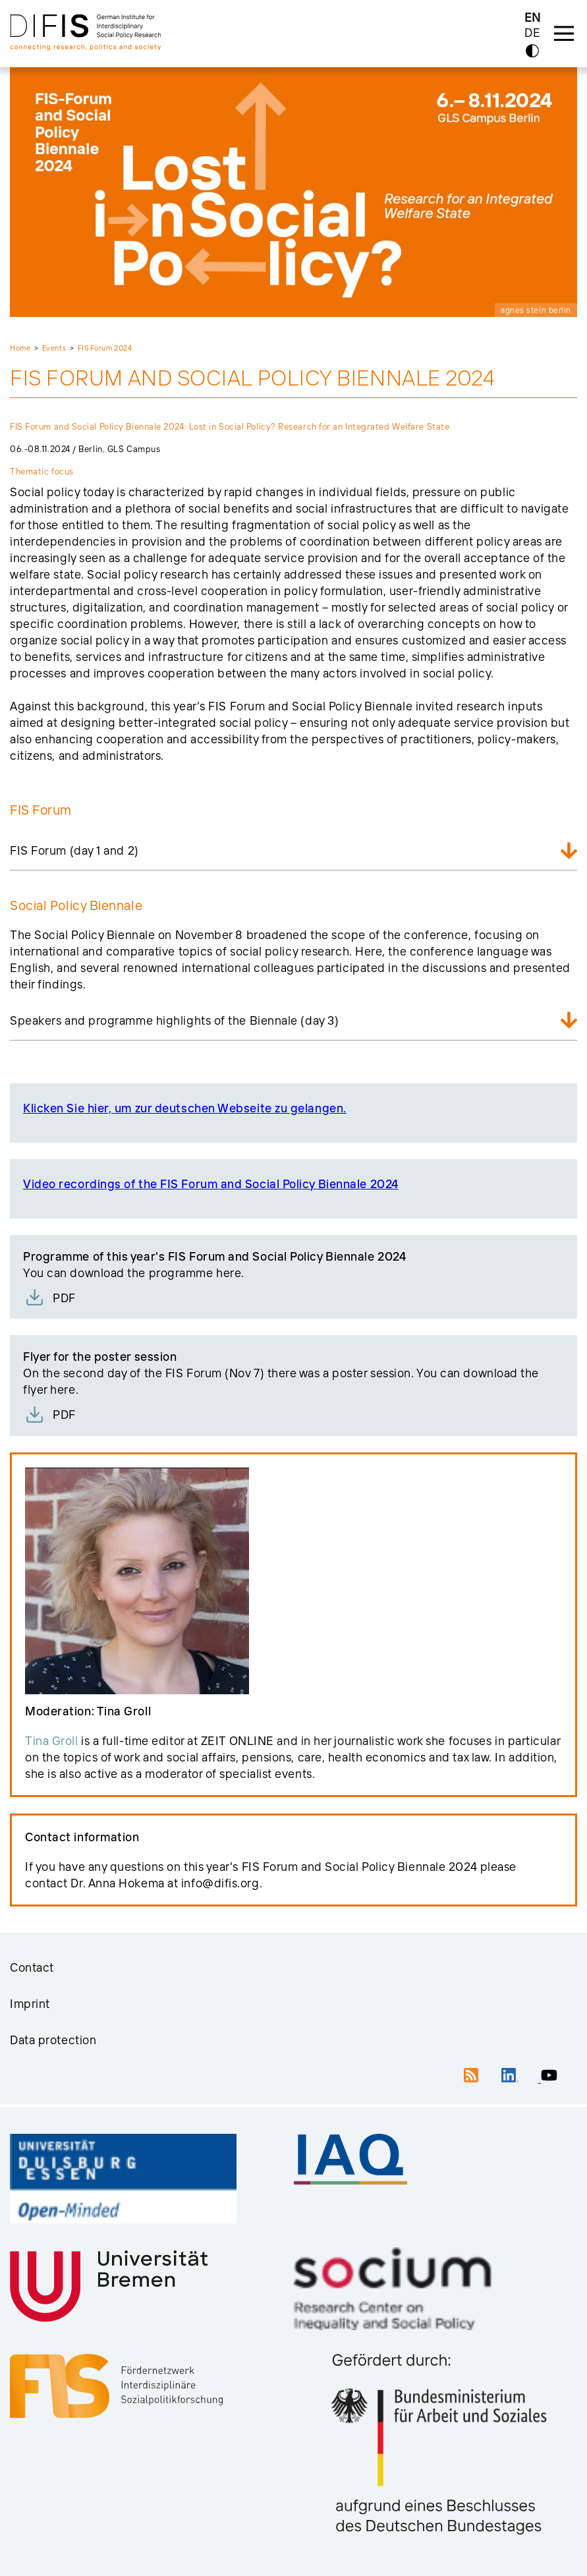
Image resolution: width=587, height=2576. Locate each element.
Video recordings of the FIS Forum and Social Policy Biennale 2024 (211, 1183)
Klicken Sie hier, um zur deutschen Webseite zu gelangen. (185, 1108)
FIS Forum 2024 (105, 348)
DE (532, 33)
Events (54, 348)
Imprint (30, 2003)
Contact (32, 1967)
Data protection (53, 2039)
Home (20, 348)
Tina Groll (51, 1740)
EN (532, 17)
